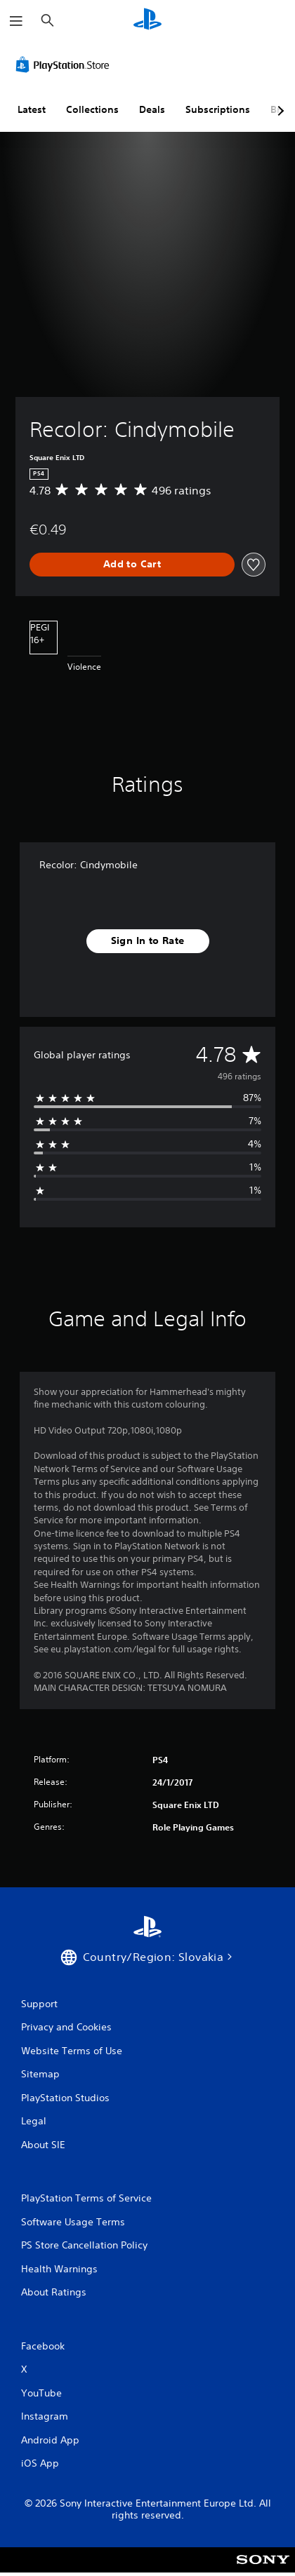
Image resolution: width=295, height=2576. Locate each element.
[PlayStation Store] (65, 64)
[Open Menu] (16, 21)
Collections (92, 109)
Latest (32, 109)
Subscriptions (217, 109)
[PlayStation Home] (147, 20)
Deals (152, 109)
